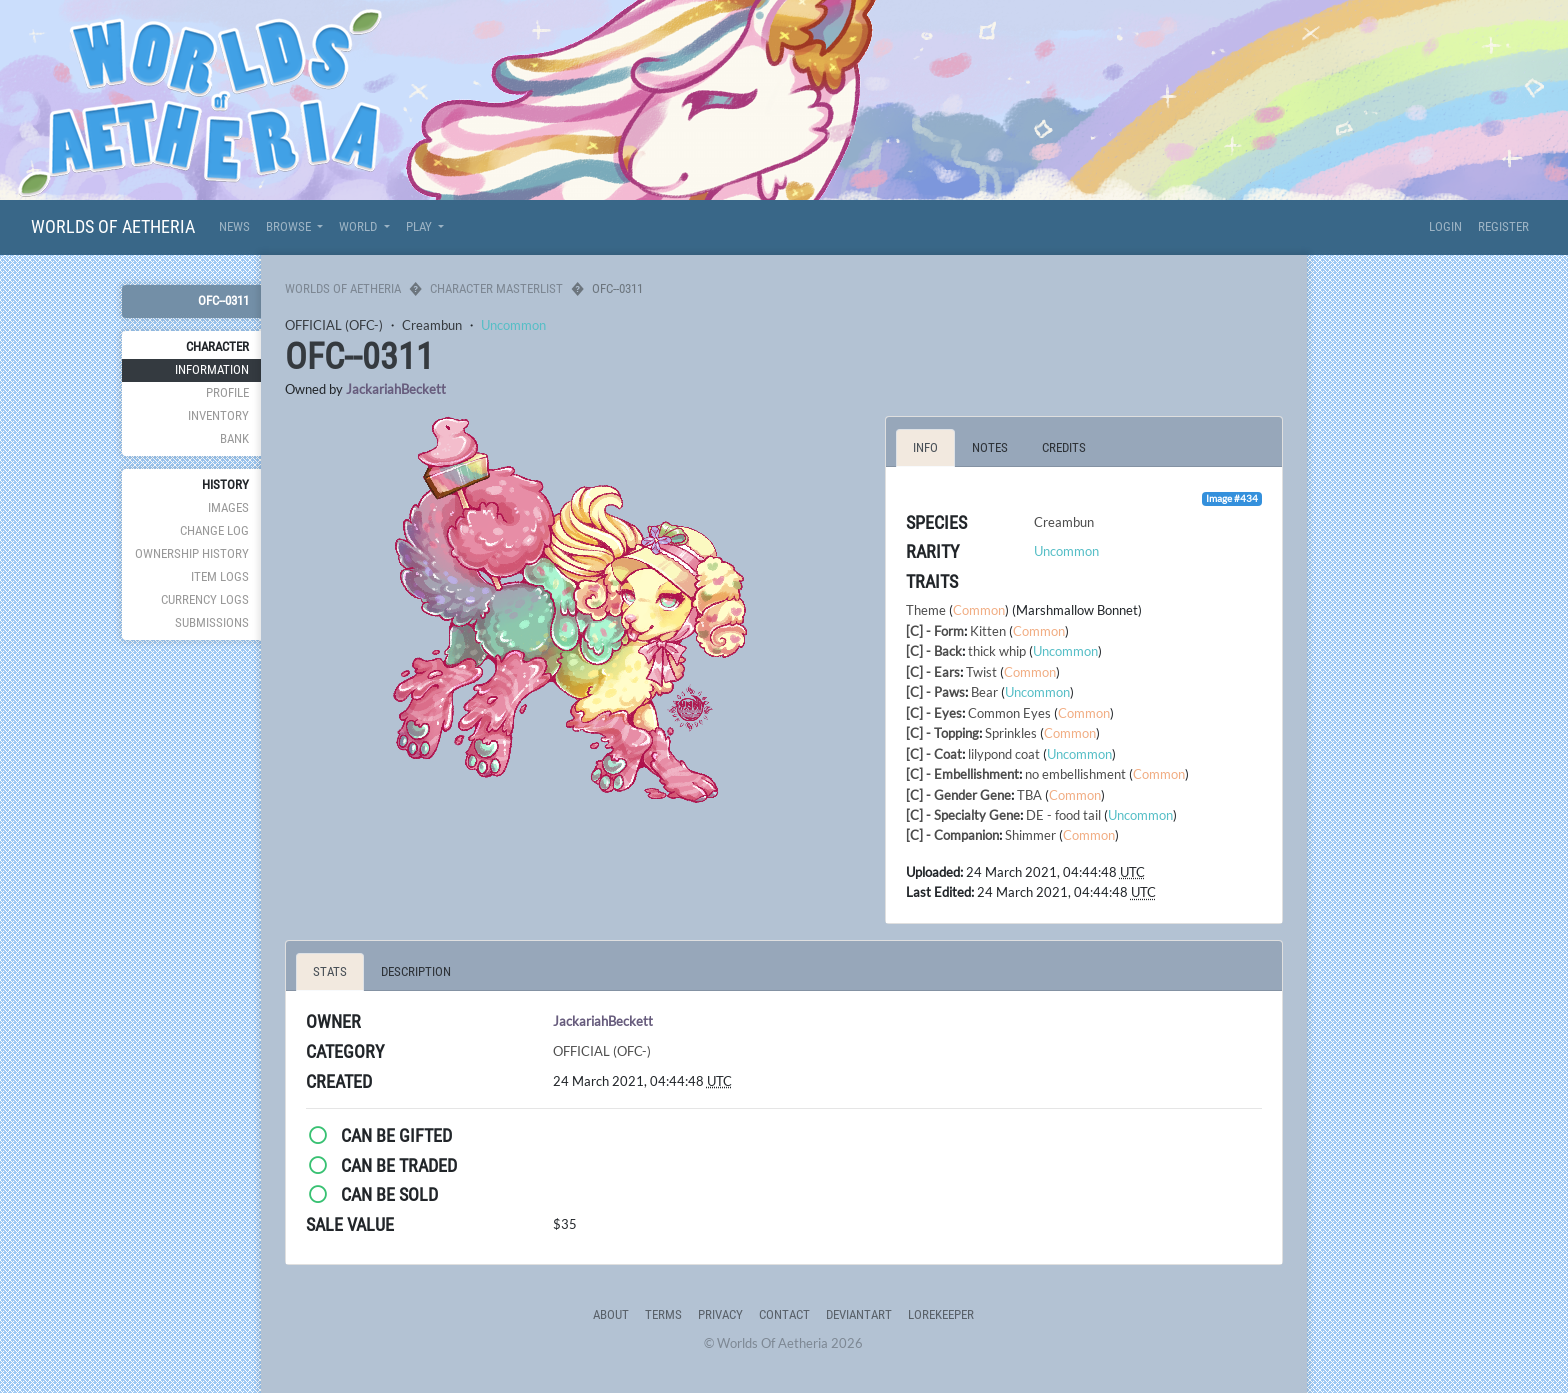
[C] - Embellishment (962, 774)
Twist (981, 672)
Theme (926, 610)
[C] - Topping (942, 733)
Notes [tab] (990, 447)
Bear (984, 692)
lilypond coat (1004, 754)
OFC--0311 (223, 300)
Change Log (214, 530)
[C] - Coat (934, 754)
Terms (663, 1314)
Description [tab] (416, 971)
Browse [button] (290, 226)
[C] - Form (935, 631)
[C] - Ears (933, 672)
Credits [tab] (1064, 447)
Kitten (988, 631)
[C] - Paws (935, 692)
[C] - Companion (952, 835)
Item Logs (220, 576)
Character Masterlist (496, 288)
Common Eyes (1009, 713)
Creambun (432, 325)
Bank (234, 438)
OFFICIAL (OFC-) (334, 325)
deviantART (859, 1314)
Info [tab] (925, 447)
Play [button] (420, 226)
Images (228, 507)
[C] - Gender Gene (958, 795)
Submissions (212, 622)
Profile (227, 392)
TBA (1029, 795)
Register (1503, 226)
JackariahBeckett (396, 389)
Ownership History (192, 553)
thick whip (997, 651)
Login (1445, 226)
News (234, 226)
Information (212, 369)
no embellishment (1075, 774)
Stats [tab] (330, 971)
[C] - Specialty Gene (963, 815)
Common (979, 610)
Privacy (720, 1314)
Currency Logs (205, 599)
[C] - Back (934, 651)
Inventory (218, 415)
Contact (784, 1314)
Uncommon (513, 325)
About (611, 1314)
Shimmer (1030, 835)
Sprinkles (1011, 733)
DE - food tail (1063, 815)
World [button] (359, 226)
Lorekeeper (941, 1314)
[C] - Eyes (934, 713)
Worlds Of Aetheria (113, 226)
